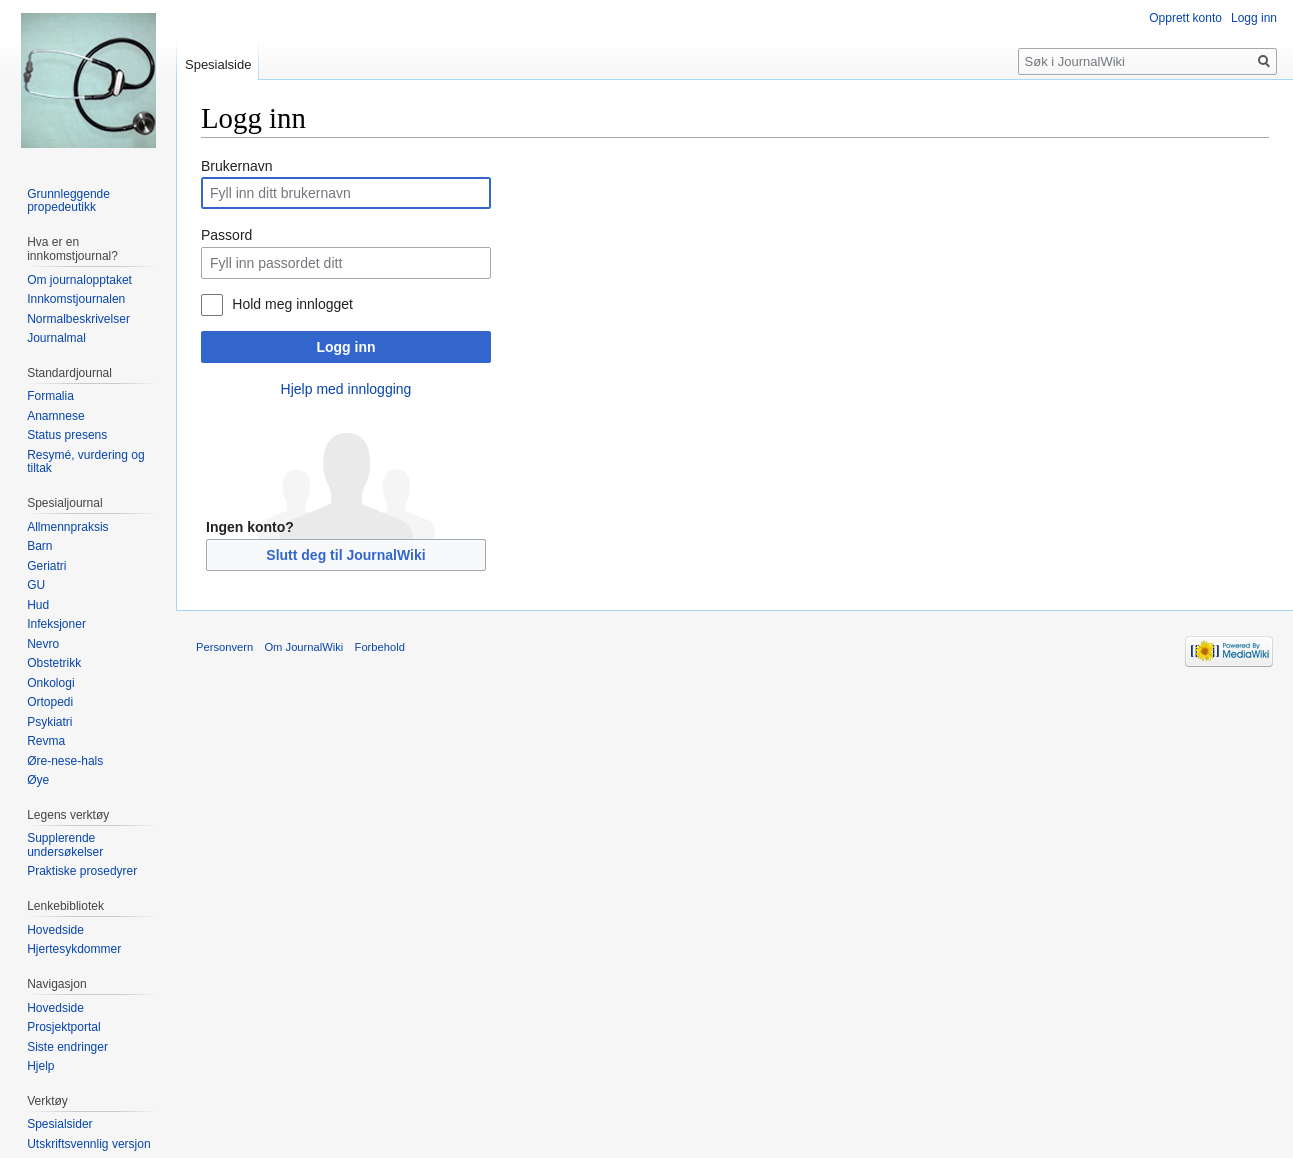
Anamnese (55, 416)
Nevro (43, 644)
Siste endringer (67, 1047)
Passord (226, 235)
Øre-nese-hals (65, 761)
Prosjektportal (63, 1027)
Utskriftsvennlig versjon (88, 1144)
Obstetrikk (54, 663)
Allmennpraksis (67, 527)
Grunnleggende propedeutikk (68, 201)
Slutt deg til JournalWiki (345, 555)
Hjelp (40, 1066)
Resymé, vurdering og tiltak (85, 462)
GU (36, 585)
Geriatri (46, 566)
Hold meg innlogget (292, 304)
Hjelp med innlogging (346, 389)
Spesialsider (59, 1124)
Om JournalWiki (303, 647)
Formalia (50, 396)
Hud (38, 605)
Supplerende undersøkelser (65, 845)
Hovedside (55, 930)
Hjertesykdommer (74, 949)
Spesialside (218, 64)
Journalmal (56, 338)
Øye (38, 780)
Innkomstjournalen (76, 299)
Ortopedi (50, 702)
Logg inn (345, 347)
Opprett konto (1185, 18)
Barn (39, 546)
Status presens (67, 435)
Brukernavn (237, 166)
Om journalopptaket (79, 280)
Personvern (224, 647)
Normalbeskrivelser (78, 319)
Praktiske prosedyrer (82, 871)
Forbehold (380, 647)
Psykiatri (49, 722)
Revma (46, 741)
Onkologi (50, 683)
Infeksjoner (56, 624)
